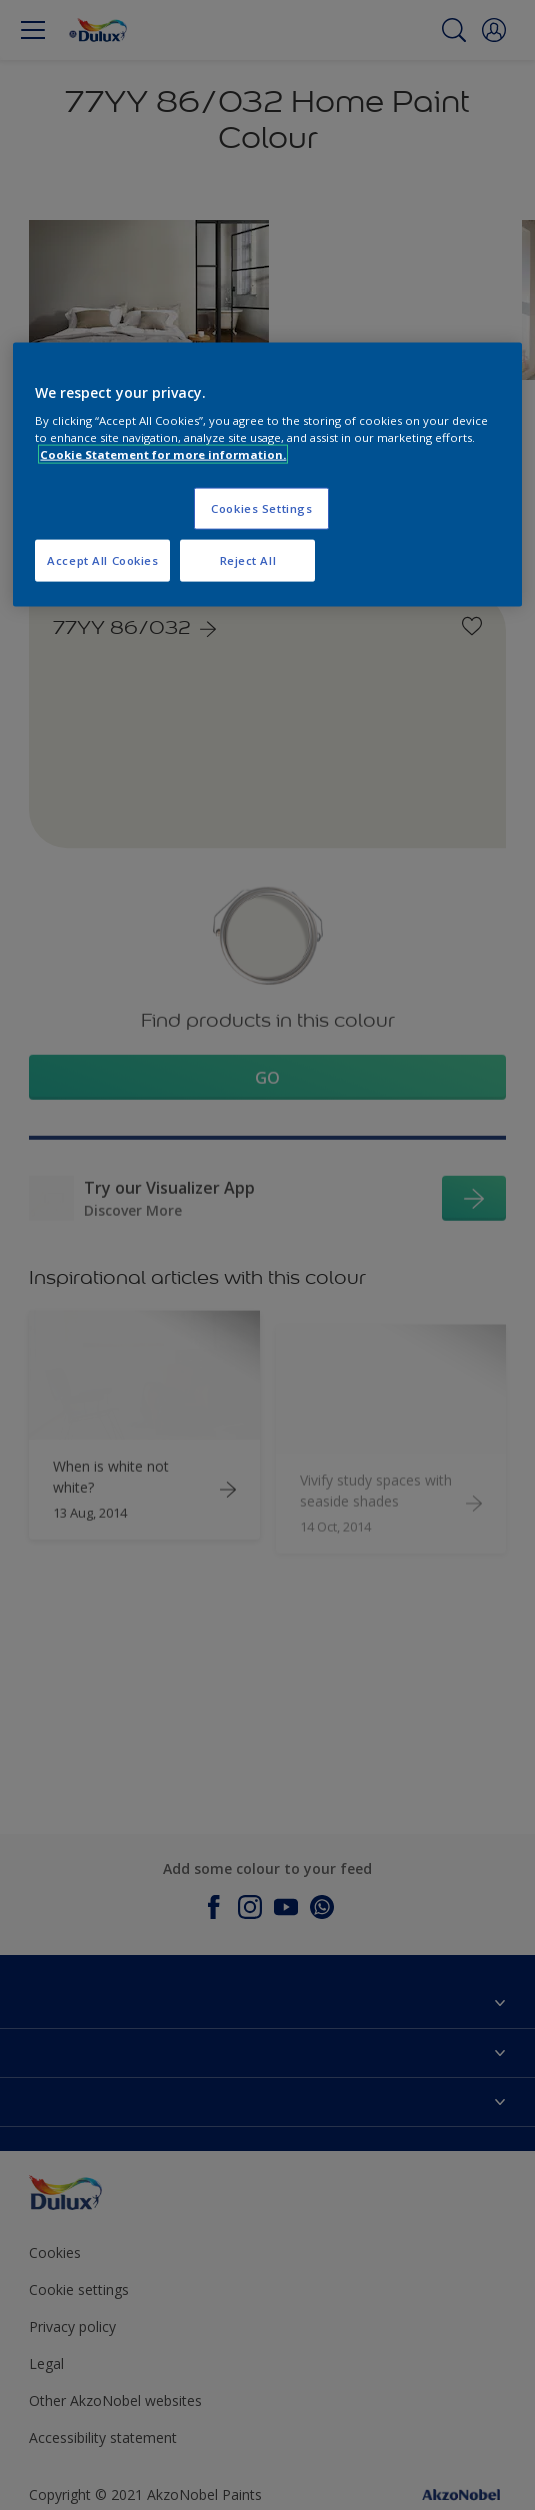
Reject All (248, 560)
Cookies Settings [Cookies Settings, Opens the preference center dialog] (261, 508)
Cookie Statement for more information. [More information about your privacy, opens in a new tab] (163, 454)
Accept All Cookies (102, 560)
